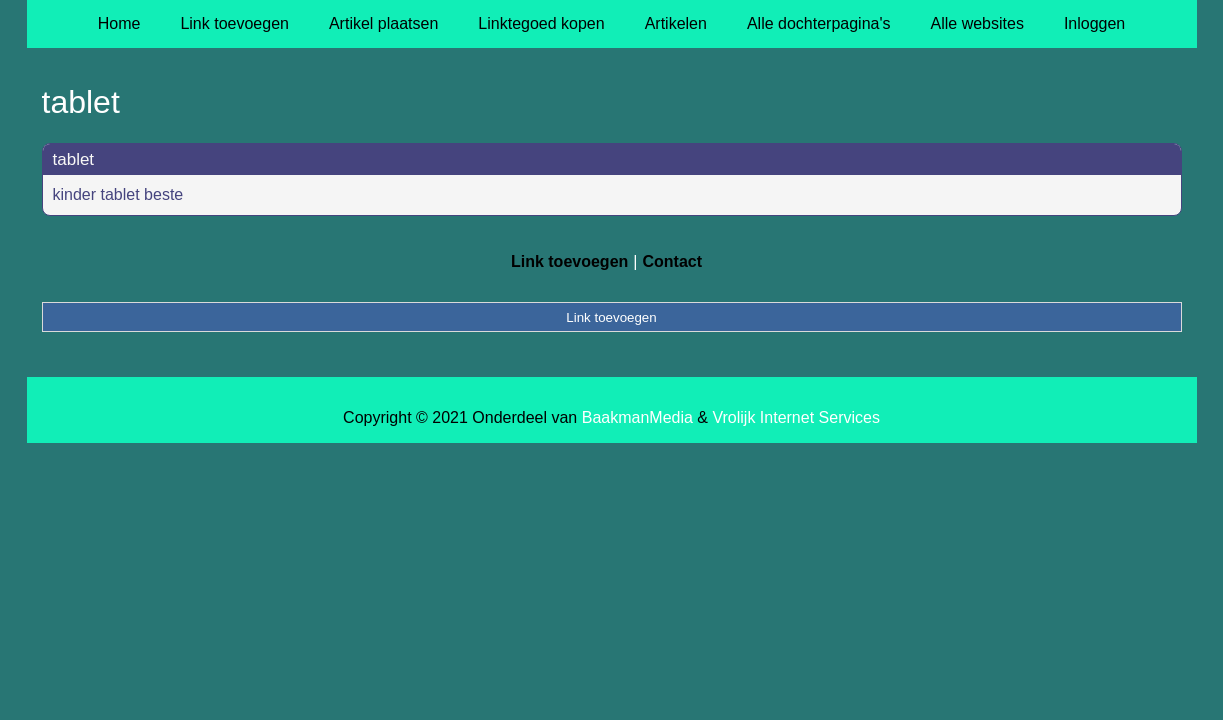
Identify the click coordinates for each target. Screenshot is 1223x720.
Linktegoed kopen (541, 23)
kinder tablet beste (118, 194)
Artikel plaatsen (383, 23)
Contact (672, 261)
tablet (74, 159)
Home (119, 23)
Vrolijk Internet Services (795, 417)
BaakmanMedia (637, 417)
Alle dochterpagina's (819, 23)
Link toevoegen (234, 23)
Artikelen (676, 23)
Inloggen (1094, 23)
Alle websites (977, 23)
